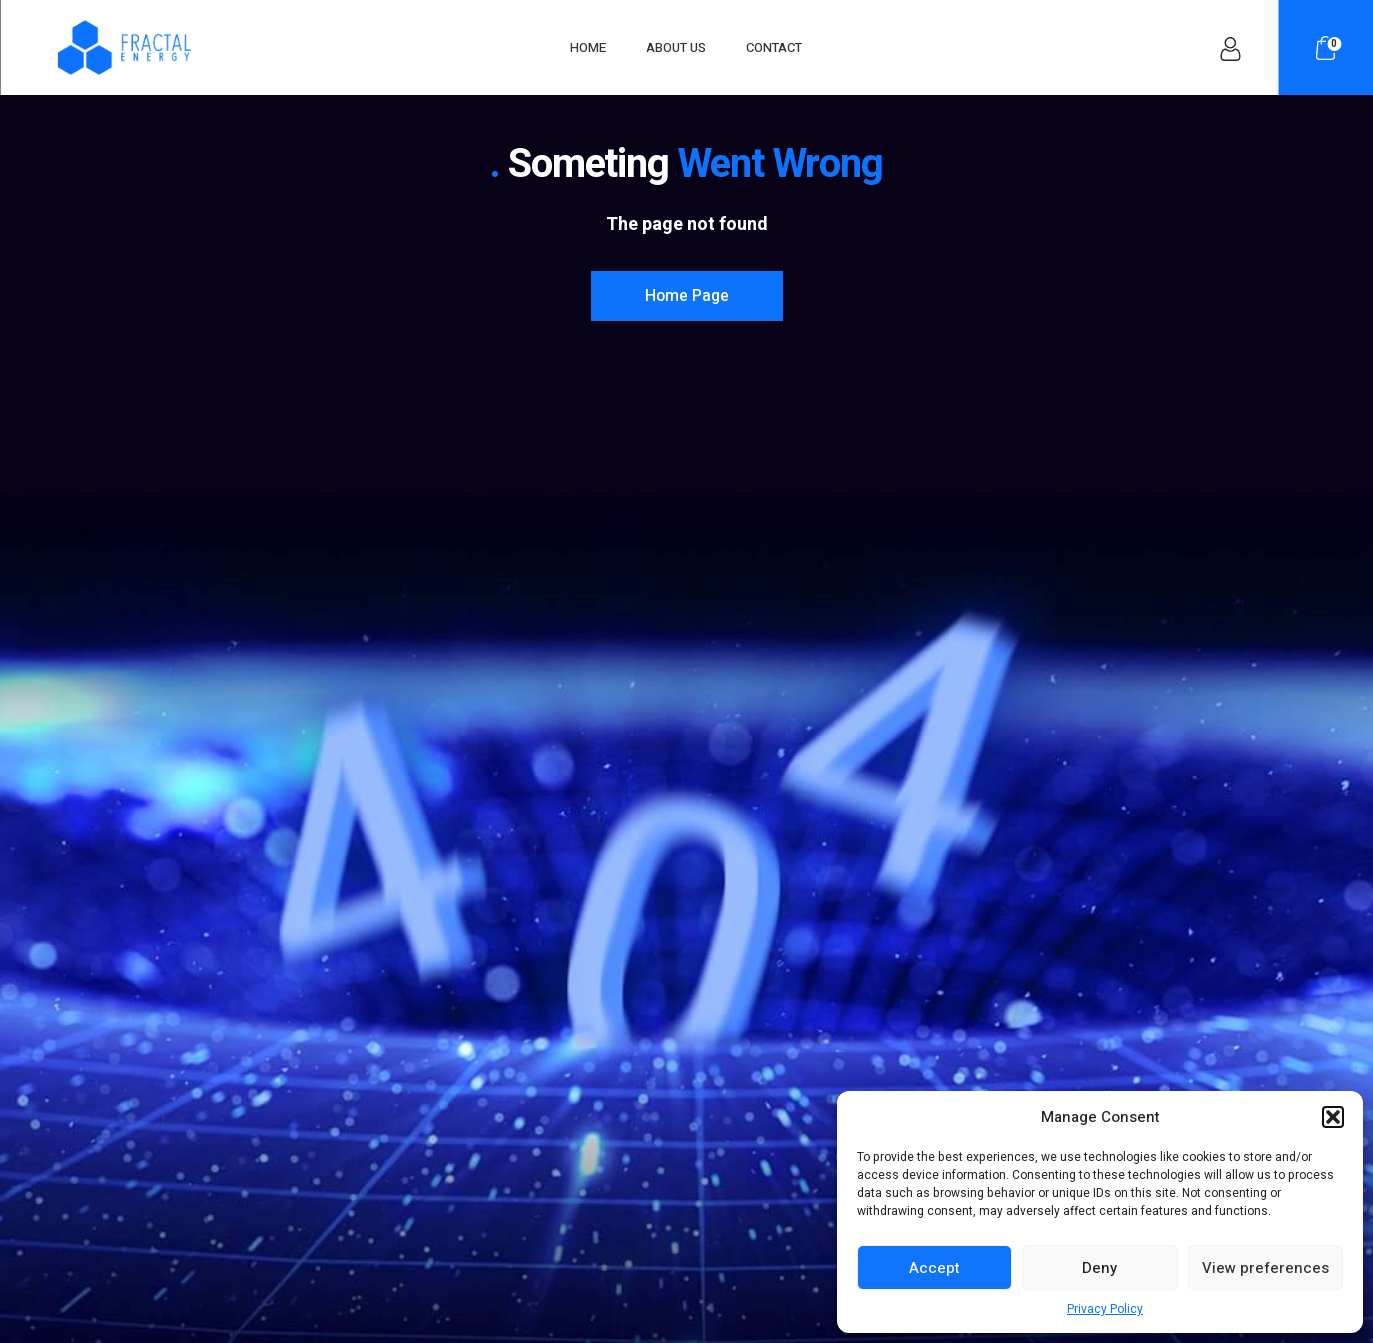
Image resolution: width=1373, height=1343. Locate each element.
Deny (1099, 1268)
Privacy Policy (1105, 1309)
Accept (934, 1268)
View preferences (1265, 1268)
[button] (1333, 1117)
